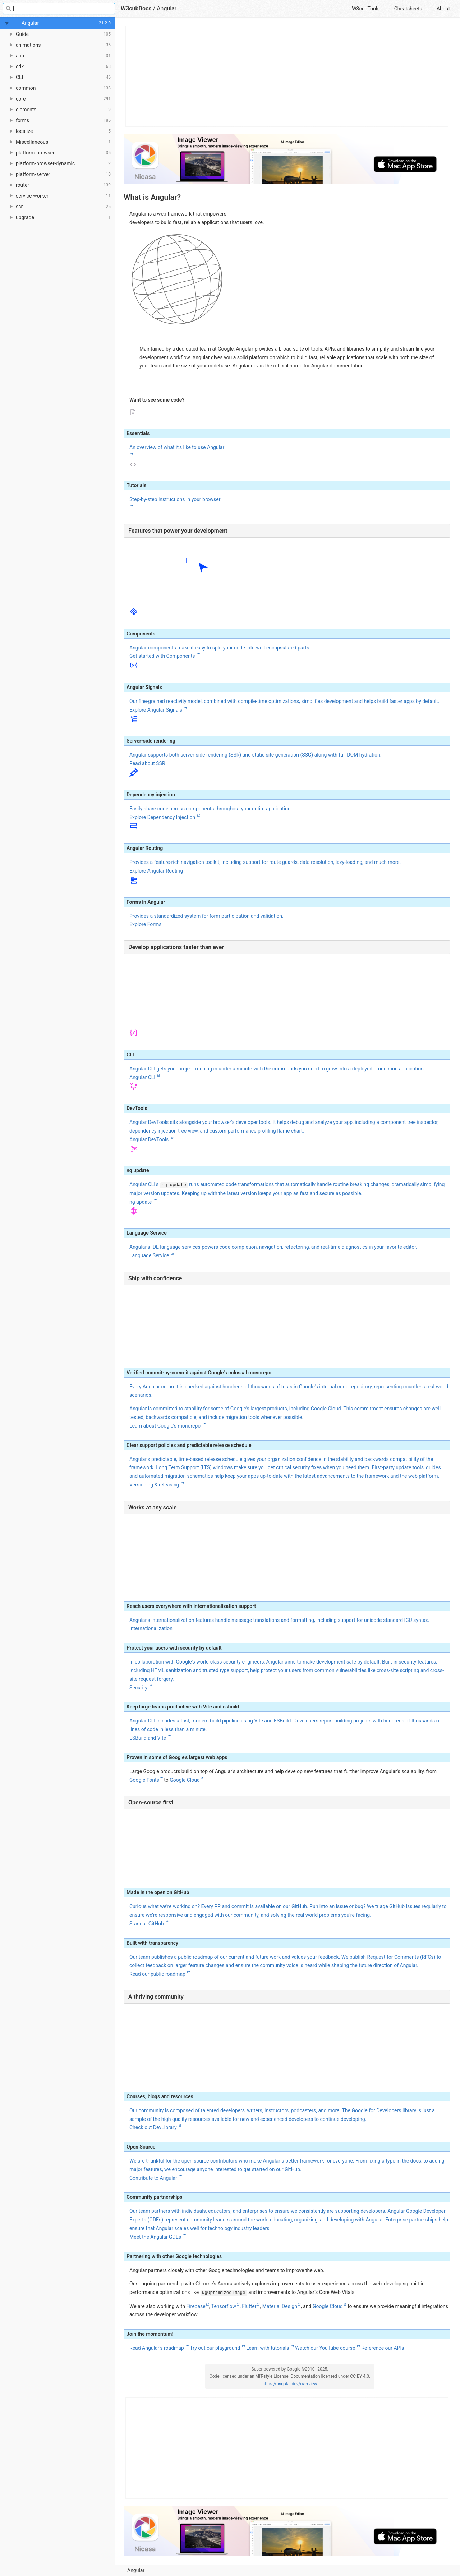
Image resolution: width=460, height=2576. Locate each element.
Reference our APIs (382, 2348)
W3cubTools (366, 8)
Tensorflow (223, 2306)
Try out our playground (215, 2348)
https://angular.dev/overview (289, 2383)
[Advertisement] (287, 76)
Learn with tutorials (268, 2348)
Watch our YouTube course (325, 2348)
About (443, 8)
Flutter (249, 2306)
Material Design (279, 2306)
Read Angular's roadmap (157, 2348)
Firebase (195, 2306)
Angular (166, 8)
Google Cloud (185, 1780)
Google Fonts (144, 1780)
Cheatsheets (408, 8)
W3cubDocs (136, 8)
